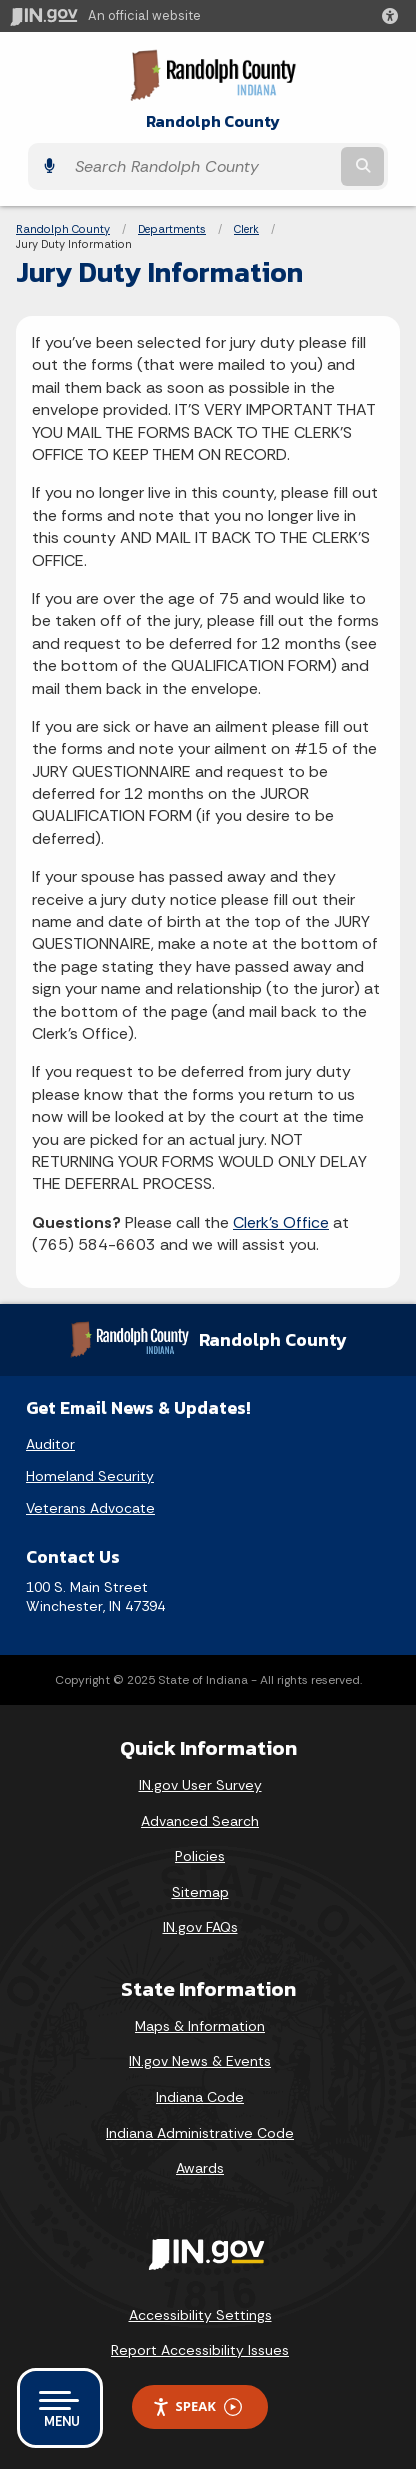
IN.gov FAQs (200, 1927)
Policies (200, 1856)
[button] (394, 16)
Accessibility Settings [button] (200, 2315)
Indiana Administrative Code (200, 2133)
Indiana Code (200, 2097)
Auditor (50, 1444)
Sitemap (200, 1892)
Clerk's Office (281, 1222)
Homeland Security (90, 1476)
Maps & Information (200, 2026)
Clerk (246, 229)
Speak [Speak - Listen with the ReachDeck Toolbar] (197, 2406)
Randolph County (213, 121)
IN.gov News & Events (200, 2061)
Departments (172, 229)
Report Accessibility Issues (200, 2350)
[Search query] (201, 167)
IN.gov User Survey (200, 1785)
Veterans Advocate (90, 1508)
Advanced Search (200, 1821)
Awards (200, 2168)
